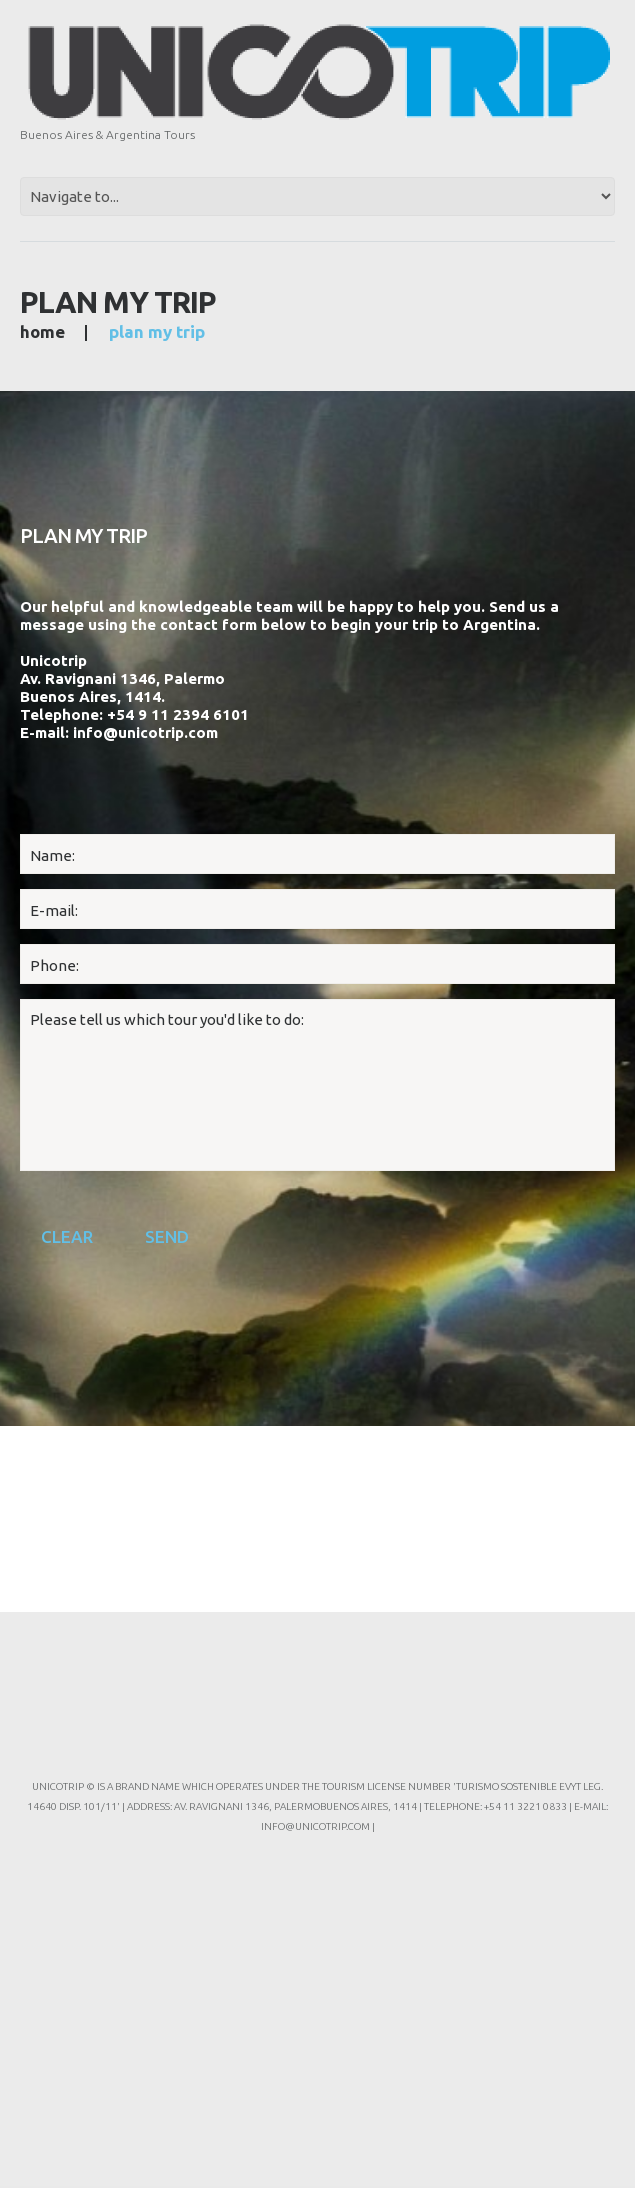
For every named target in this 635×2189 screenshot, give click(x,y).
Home (42, 331)
